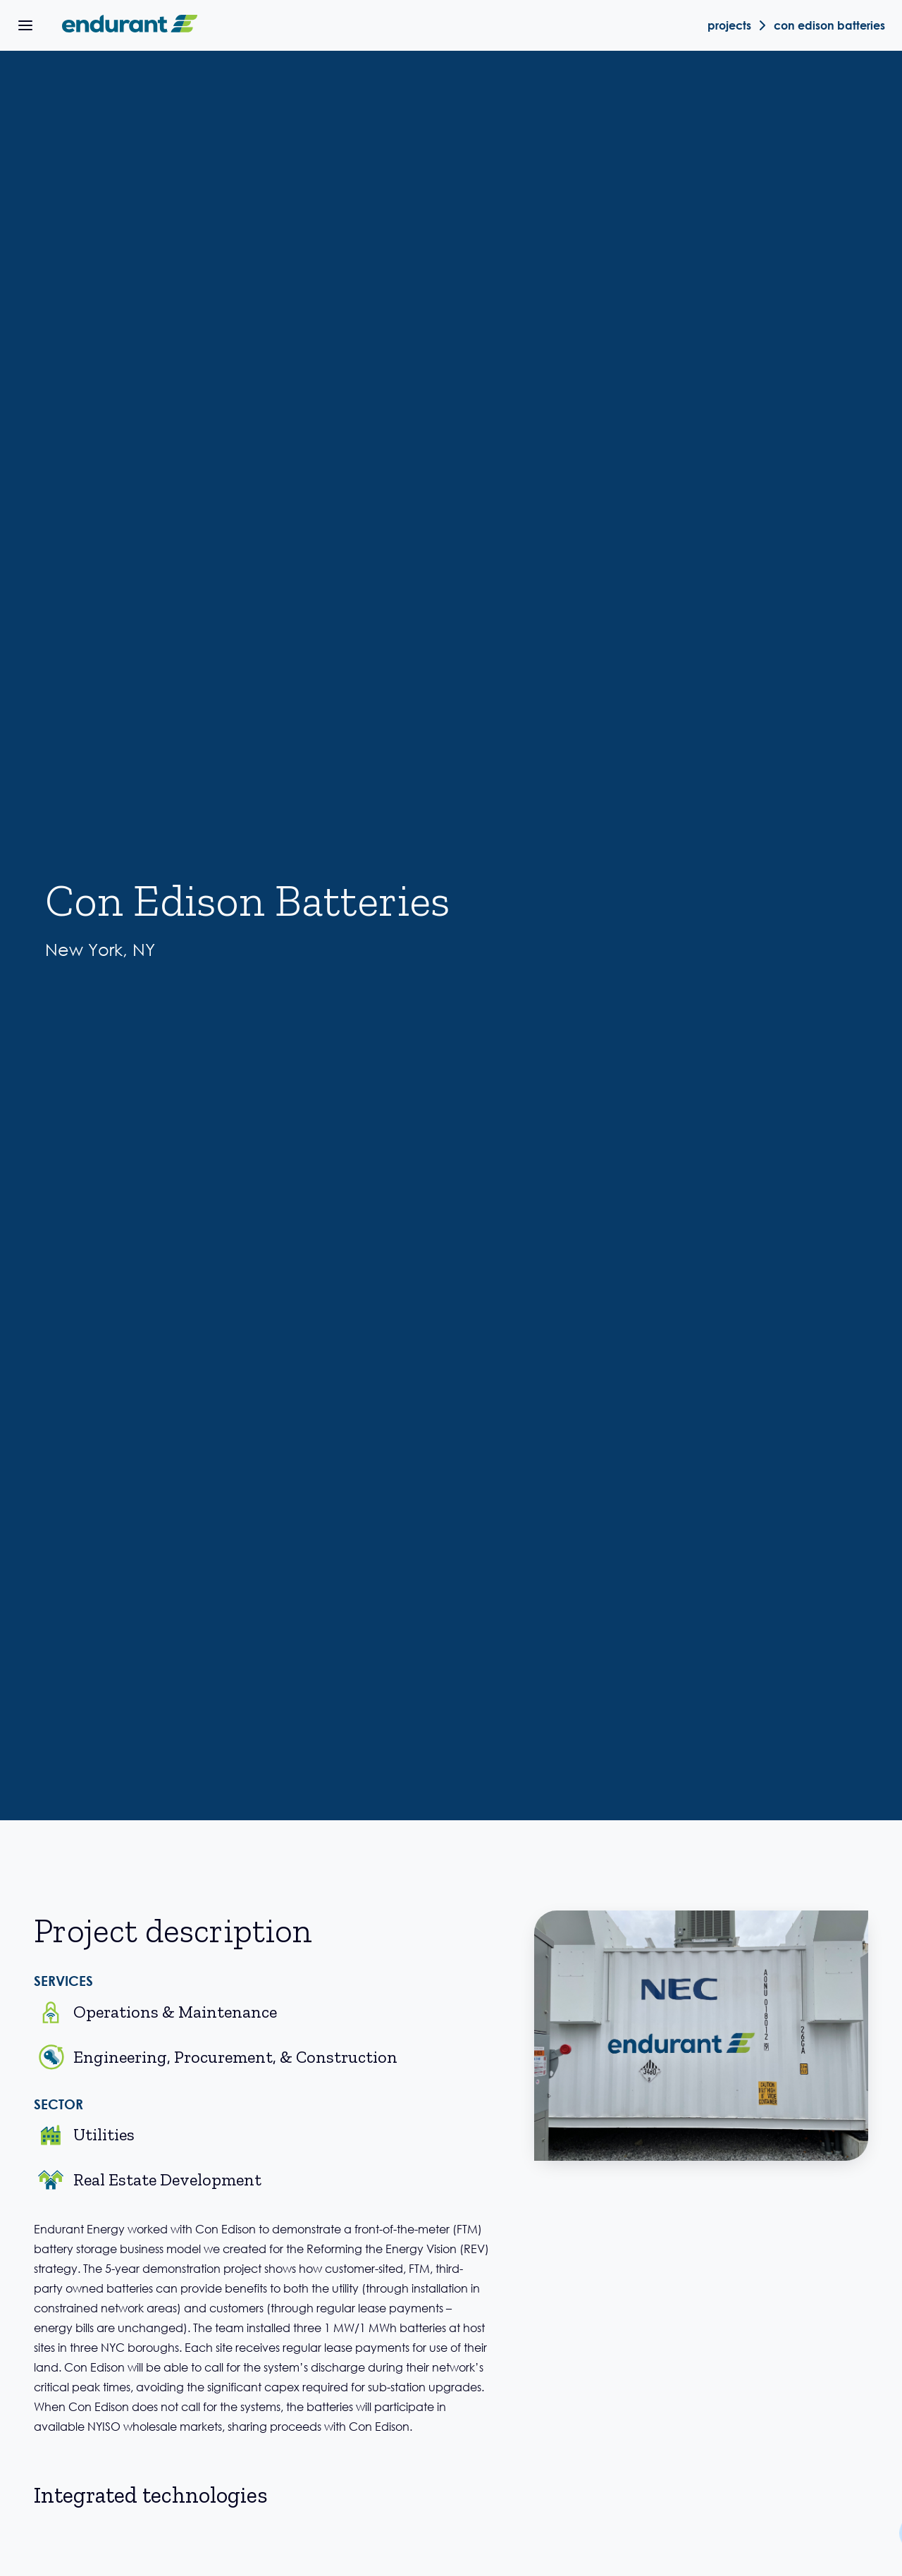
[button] (25, 25)
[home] (127, 25)
